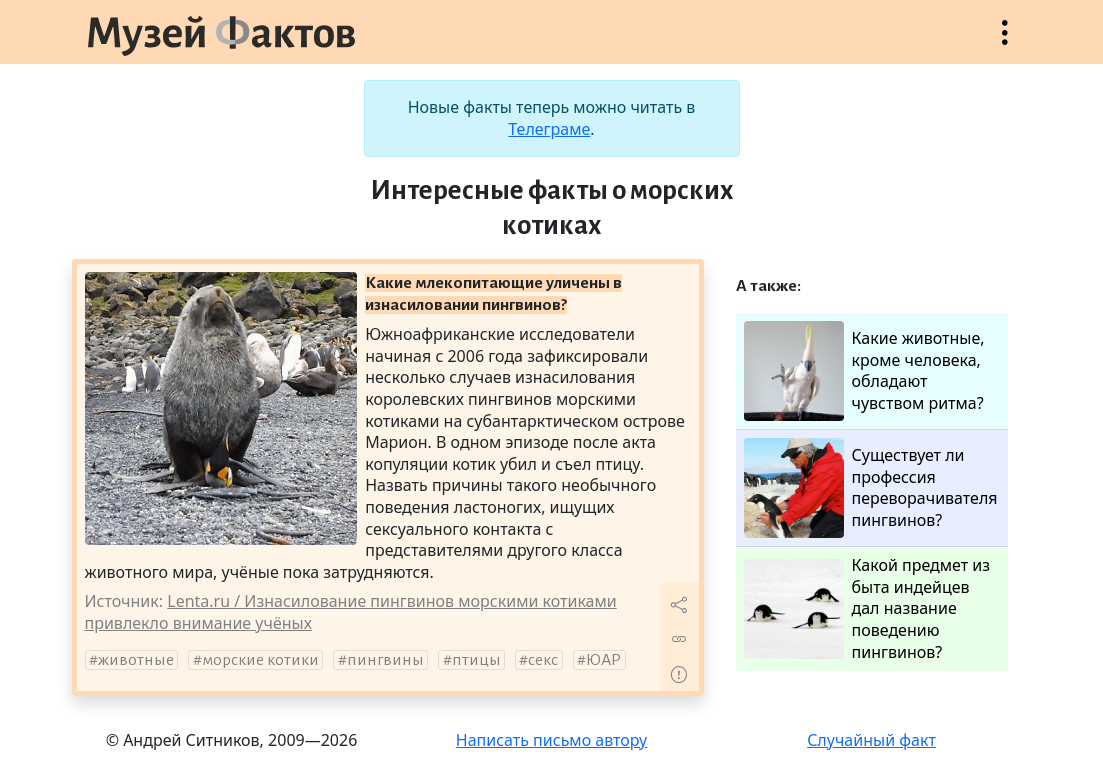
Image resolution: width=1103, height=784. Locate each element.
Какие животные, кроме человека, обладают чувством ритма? (864, 371)
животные (136, 660)
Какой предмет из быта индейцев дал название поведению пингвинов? (867, 608)
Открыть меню (1005, 42)
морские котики (260, 660)
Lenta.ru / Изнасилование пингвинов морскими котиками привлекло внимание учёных (351, 612)
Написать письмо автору (552, 740)
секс (543, 660)
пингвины (385, 660)
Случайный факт (871, 740)
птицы (476, 660)
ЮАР (603, 660)
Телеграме (549, 129)
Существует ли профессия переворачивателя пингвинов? (871, 488)
